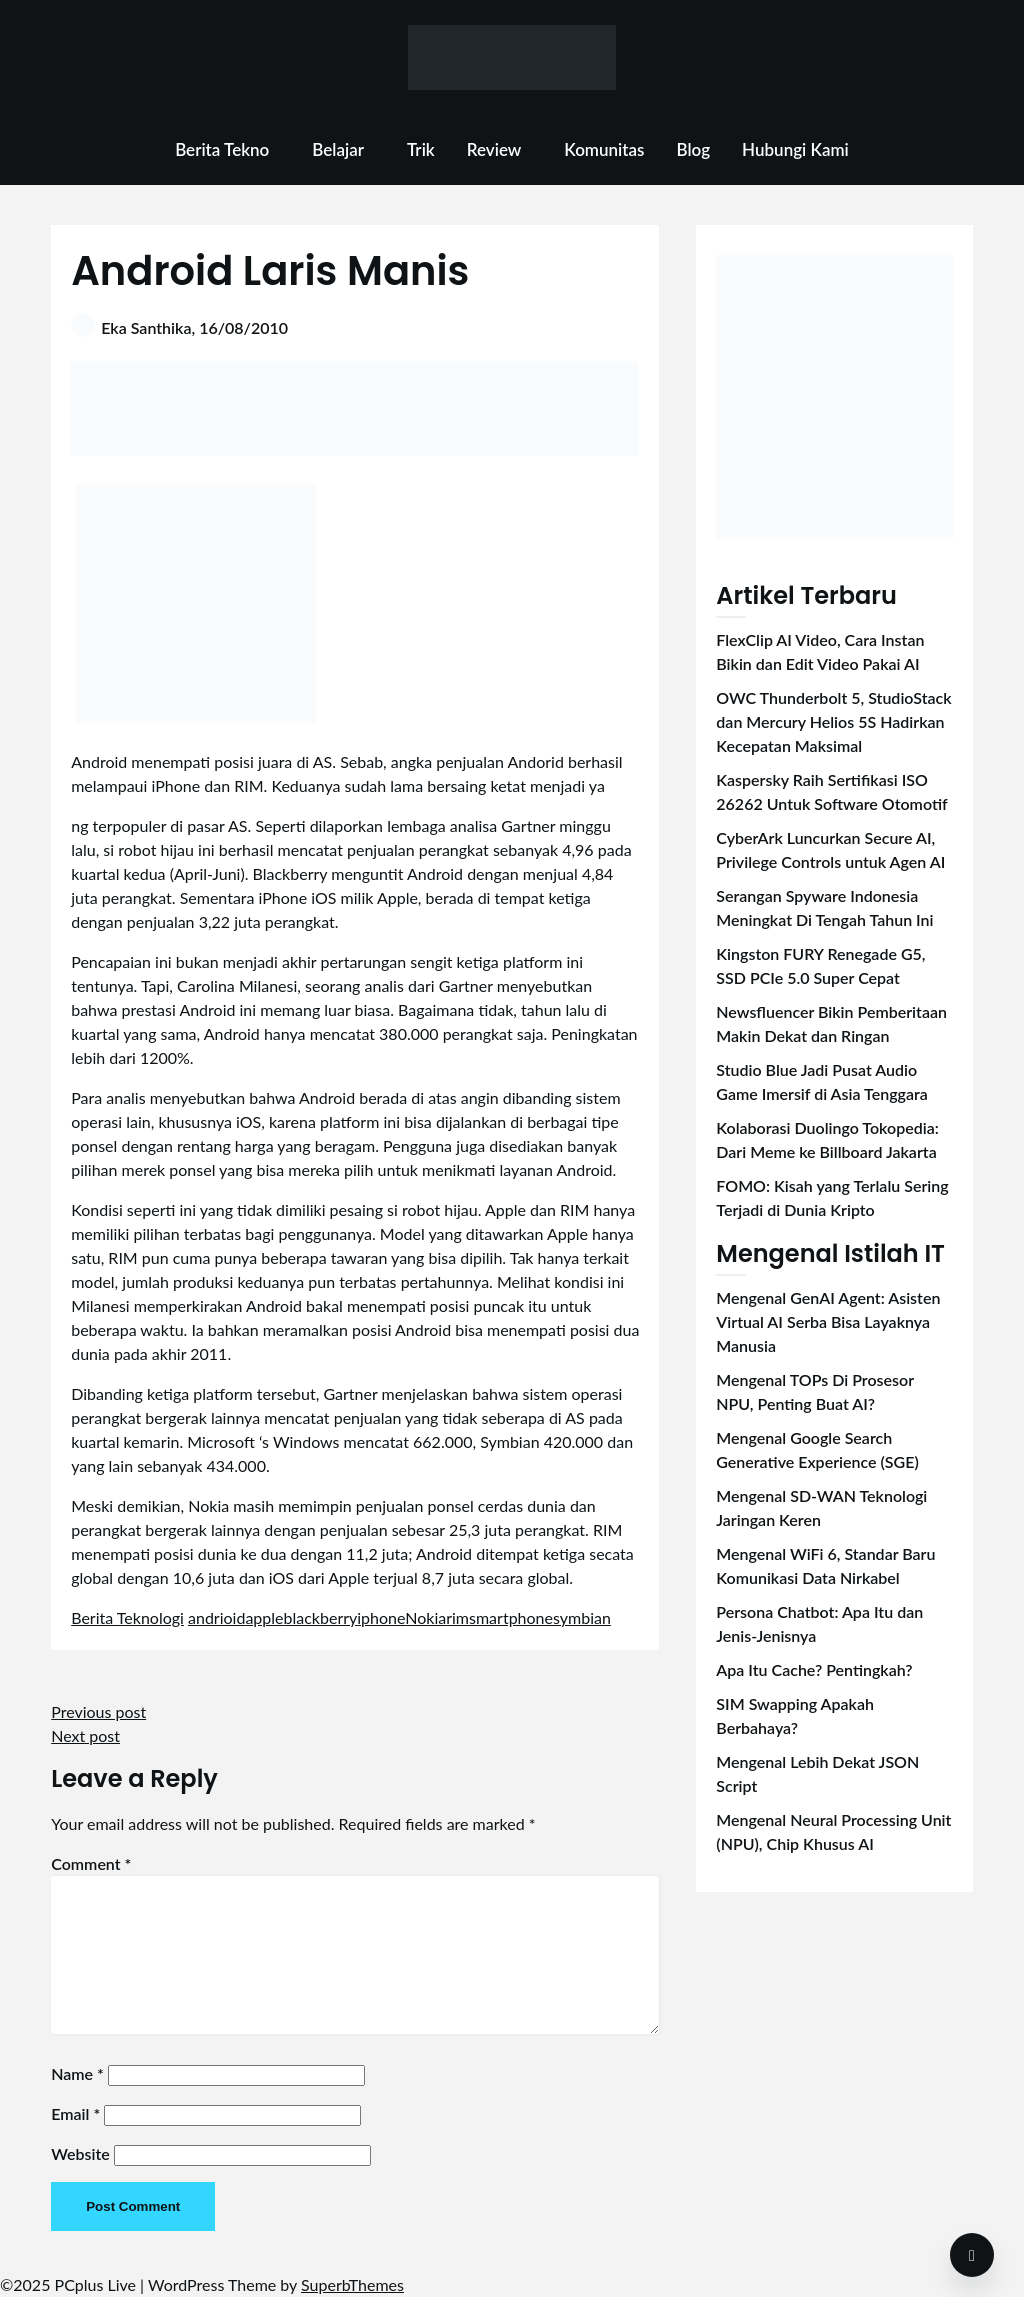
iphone (381, 1617)
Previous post (98, 1711)
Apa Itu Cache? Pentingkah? (814, 1669)
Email (75, 2113)
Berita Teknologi (127, 1617)
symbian (582, 1617)
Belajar (338, 149)
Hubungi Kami (795, 149)
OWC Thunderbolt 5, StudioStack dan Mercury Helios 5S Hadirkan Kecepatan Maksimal (833, 721)
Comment (91, 1863)
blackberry (321, 1617)
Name (77, 2073)
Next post (85, 1735)
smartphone (511, 1617)
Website (80, 2153)
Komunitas (604, 149)
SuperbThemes (352, 2284)
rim (457, 1617)
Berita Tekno (222, 149)
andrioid (216, 1617)
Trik (421, 149)
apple (264, 1617)
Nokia (425, 1617)
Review (494, 149)
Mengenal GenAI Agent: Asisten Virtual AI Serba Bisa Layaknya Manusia (828, 1321)
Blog (693, 149)
